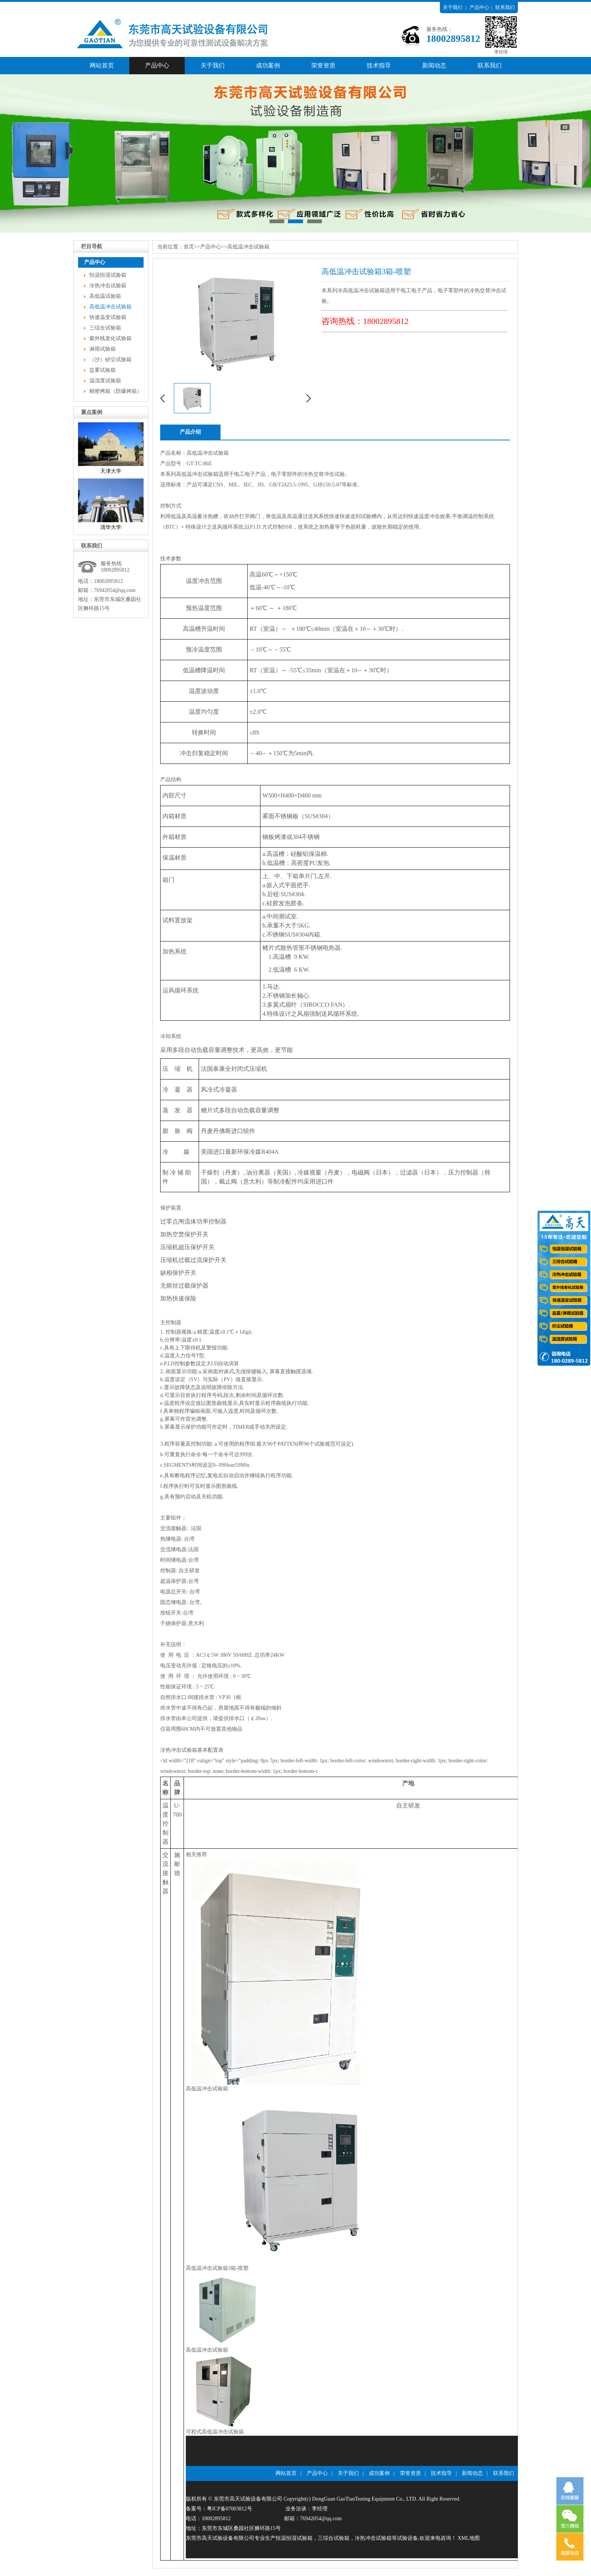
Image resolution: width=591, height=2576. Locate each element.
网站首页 (102, 65)
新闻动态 (434, 65)
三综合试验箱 (105, 328)
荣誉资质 (323, 65)
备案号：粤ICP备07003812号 (219, 2509)
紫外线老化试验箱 (110, 338)
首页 (189, 247)
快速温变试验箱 (107, 317)
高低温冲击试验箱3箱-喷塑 (217, 2268)
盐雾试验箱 (102, 370)
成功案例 (268, 65)
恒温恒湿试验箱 (107, 275)
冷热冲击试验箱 (107, 285)
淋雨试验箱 (102, 349)
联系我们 (505, 7)
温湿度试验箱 (105, 380)
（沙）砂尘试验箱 (110, 359)
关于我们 (452, 7)
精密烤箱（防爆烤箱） (115, 391)
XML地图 (469, 2538)
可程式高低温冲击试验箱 (215, 2432)
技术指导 (379, 65)
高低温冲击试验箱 (110, 307)
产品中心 (479, 7)
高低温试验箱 (105, 296)
